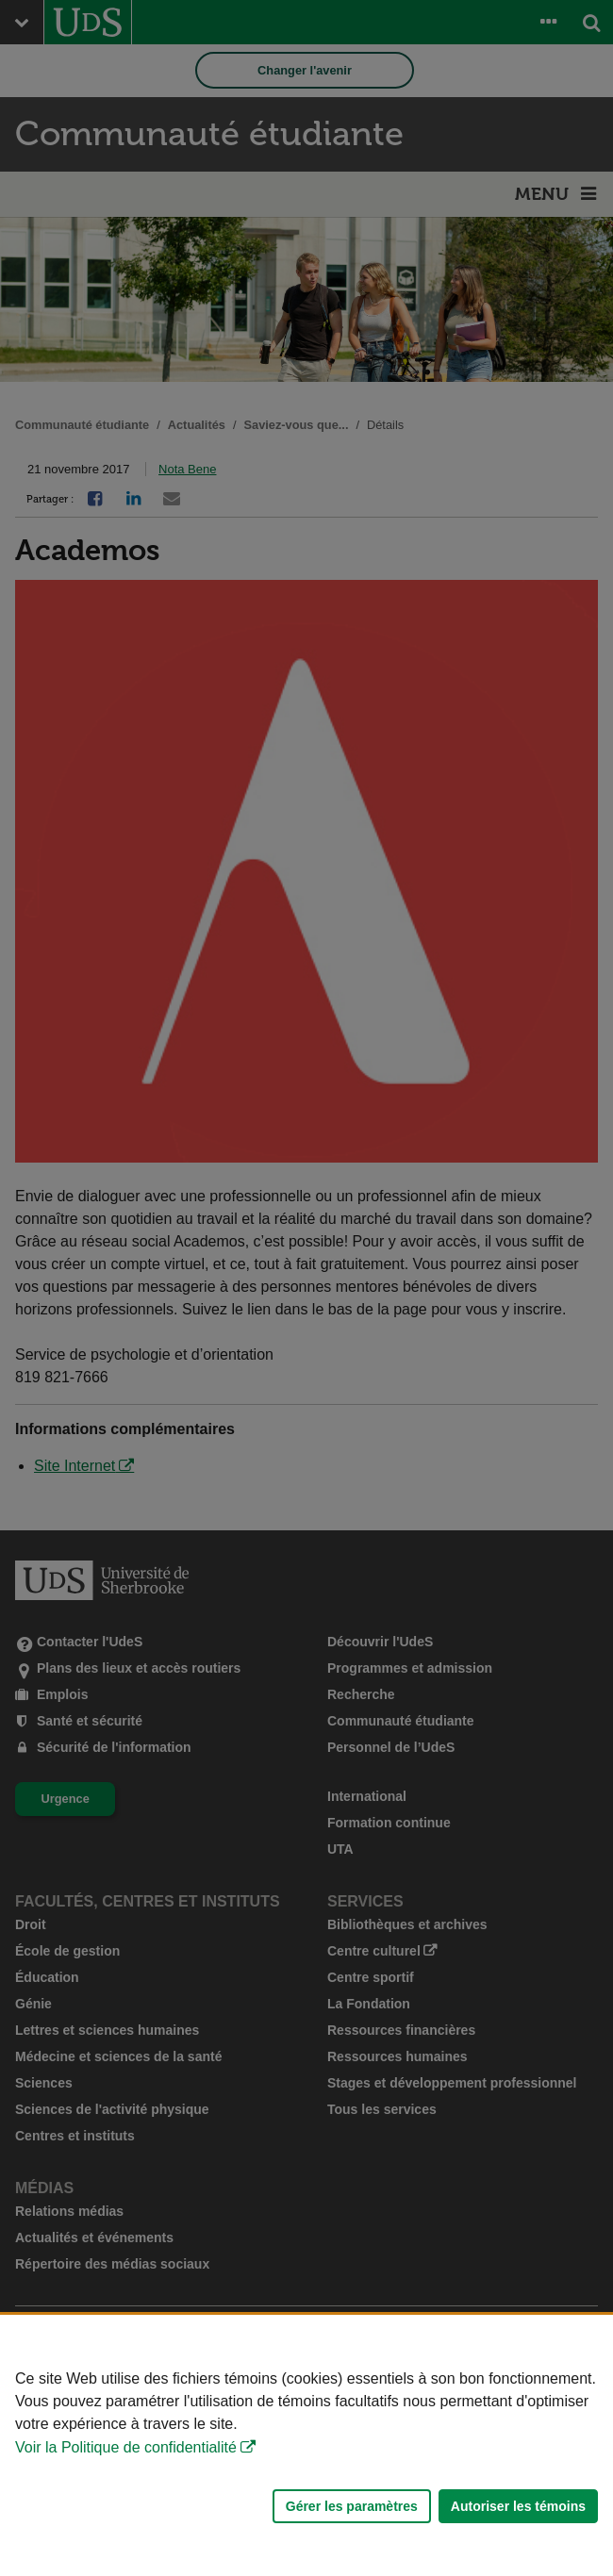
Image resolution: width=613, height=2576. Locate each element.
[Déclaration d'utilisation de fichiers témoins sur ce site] (306, 2445)
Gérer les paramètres (352, 2506)
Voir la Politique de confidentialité (126, 2447)
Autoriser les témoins (518, 2506)
